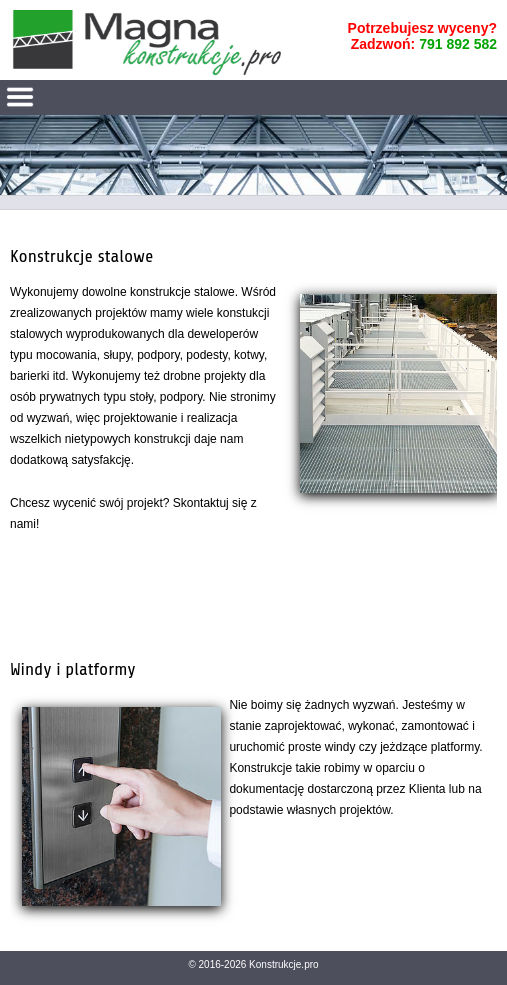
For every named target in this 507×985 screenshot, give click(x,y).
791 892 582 (458, 44)
